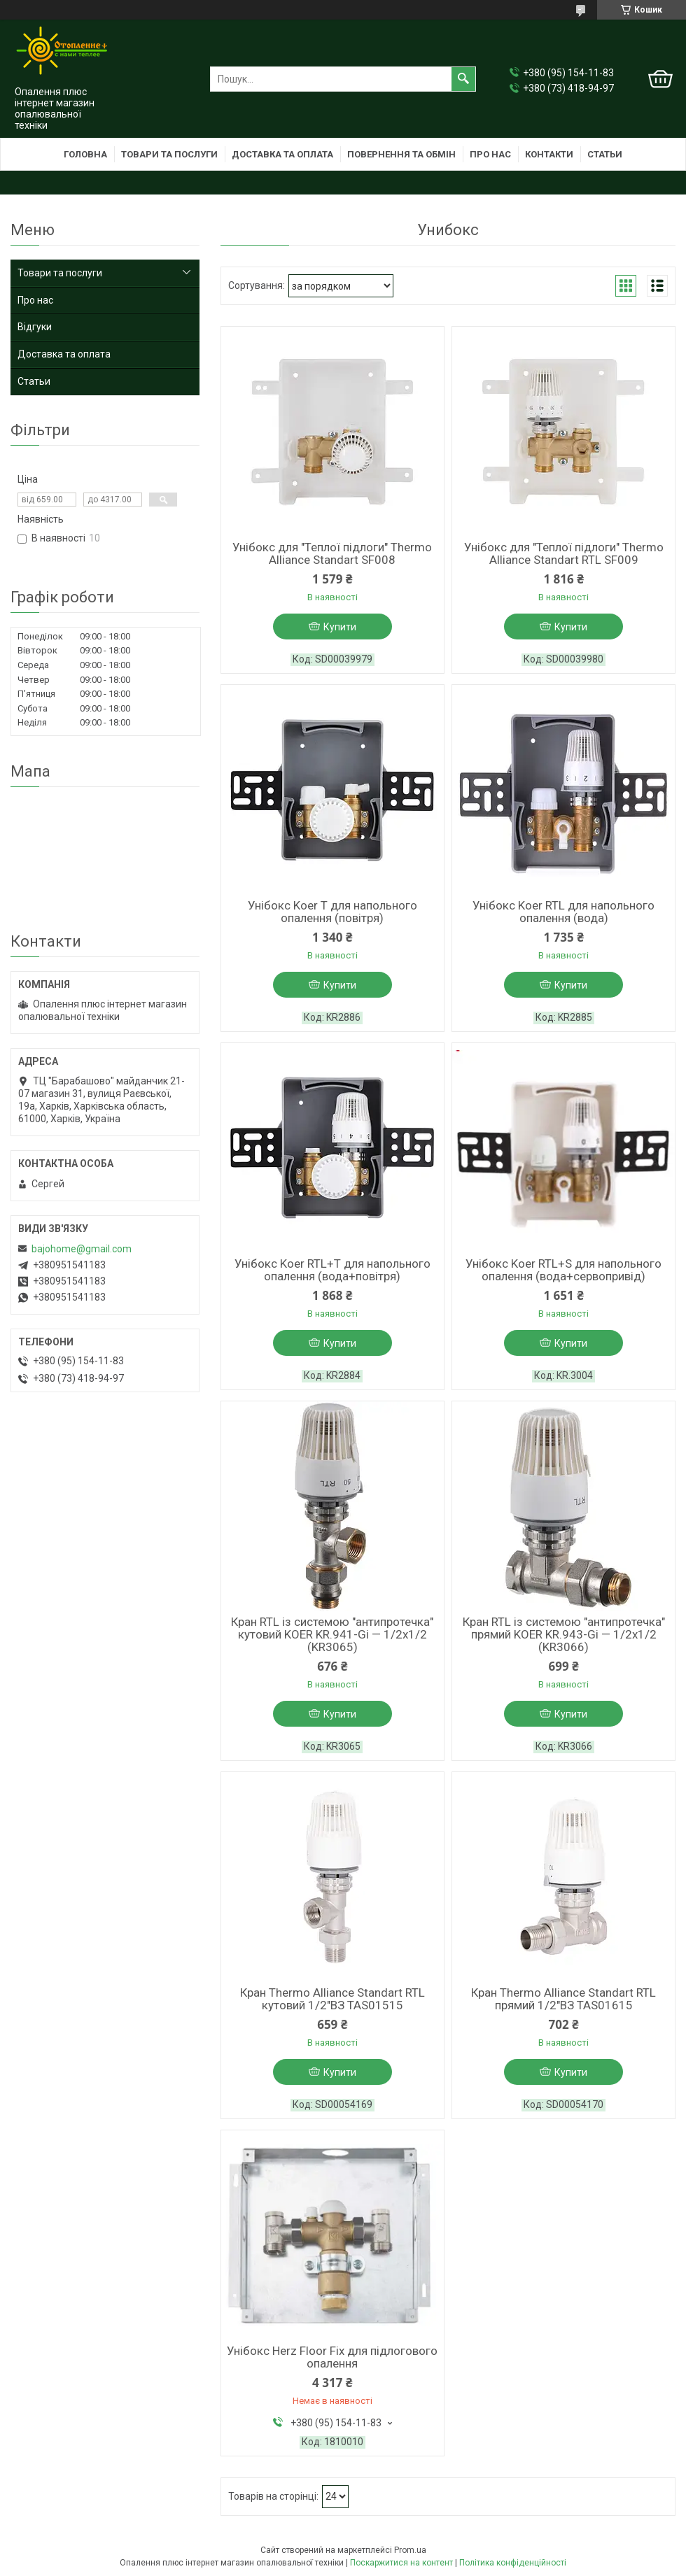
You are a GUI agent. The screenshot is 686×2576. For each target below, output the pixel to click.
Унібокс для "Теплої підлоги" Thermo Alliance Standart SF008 (332, 553)
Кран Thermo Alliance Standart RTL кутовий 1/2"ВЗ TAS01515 (332, 1998)
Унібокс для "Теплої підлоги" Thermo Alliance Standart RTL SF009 (564, 553)
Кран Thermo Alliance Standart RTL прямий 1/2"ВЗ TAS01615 (563, 1998)
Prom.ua (410, 2550)
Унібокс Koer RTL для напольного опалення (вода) (563, 911)
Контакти (549, 154)
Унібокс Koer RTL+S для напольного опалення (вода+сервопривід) (563, 1269)
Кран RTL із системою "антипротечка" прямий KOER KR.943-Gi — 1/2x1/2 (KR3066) (564, 1634)
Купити (339, 626)
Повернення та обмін (401, 154)
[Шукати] (463, 79)
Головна (85, 154)
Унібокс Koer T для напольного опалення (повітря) (332, 911)
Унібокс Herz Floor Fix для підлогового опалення (332, 2357)
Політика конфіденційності (512, 2563)
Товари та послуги (169, 154)
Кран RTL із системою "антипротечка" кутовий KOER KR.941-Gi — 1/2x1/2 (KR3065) (332, 1634)
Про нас (490, 154)
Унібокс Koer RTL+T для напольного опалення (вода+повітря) (332, 1269)
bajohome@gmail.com (81, 1248)
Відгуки (35, 326)
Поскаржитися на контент (401, 2563)
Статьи (604, 154)
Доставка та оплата (282, 154)
